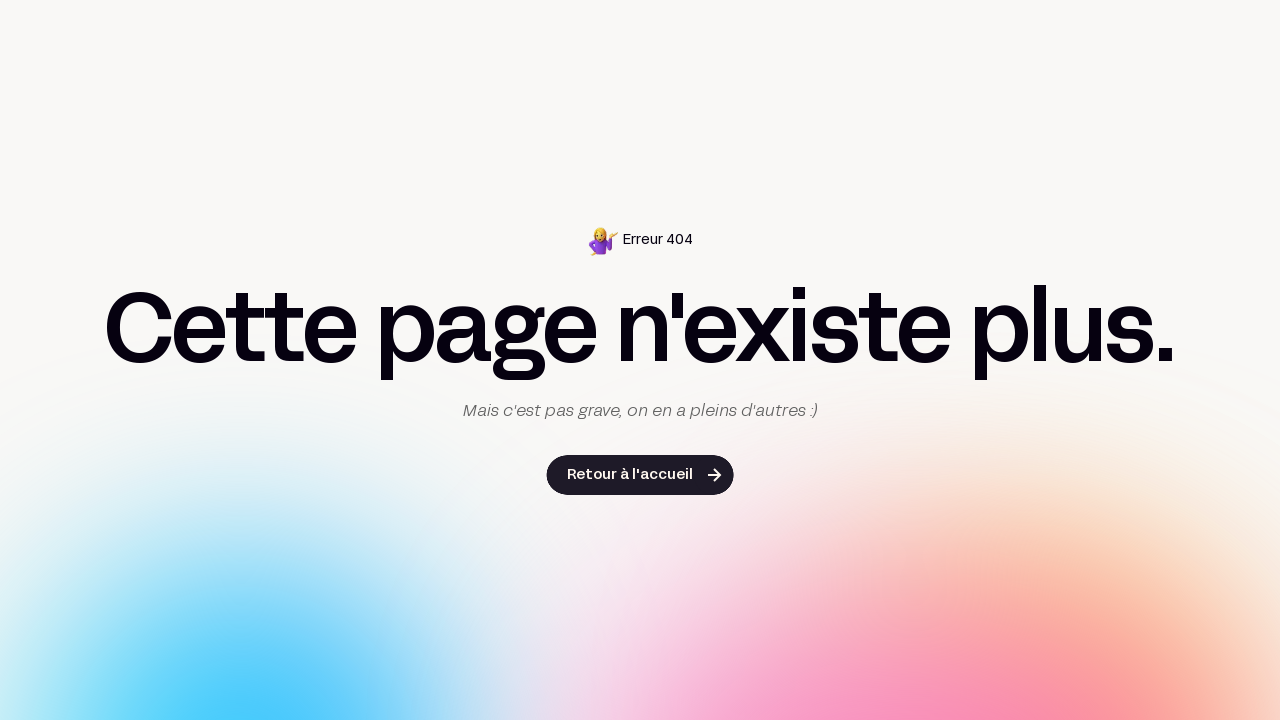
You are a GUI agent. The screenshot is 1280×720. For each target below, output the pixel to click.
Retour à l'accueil (630, 475)
